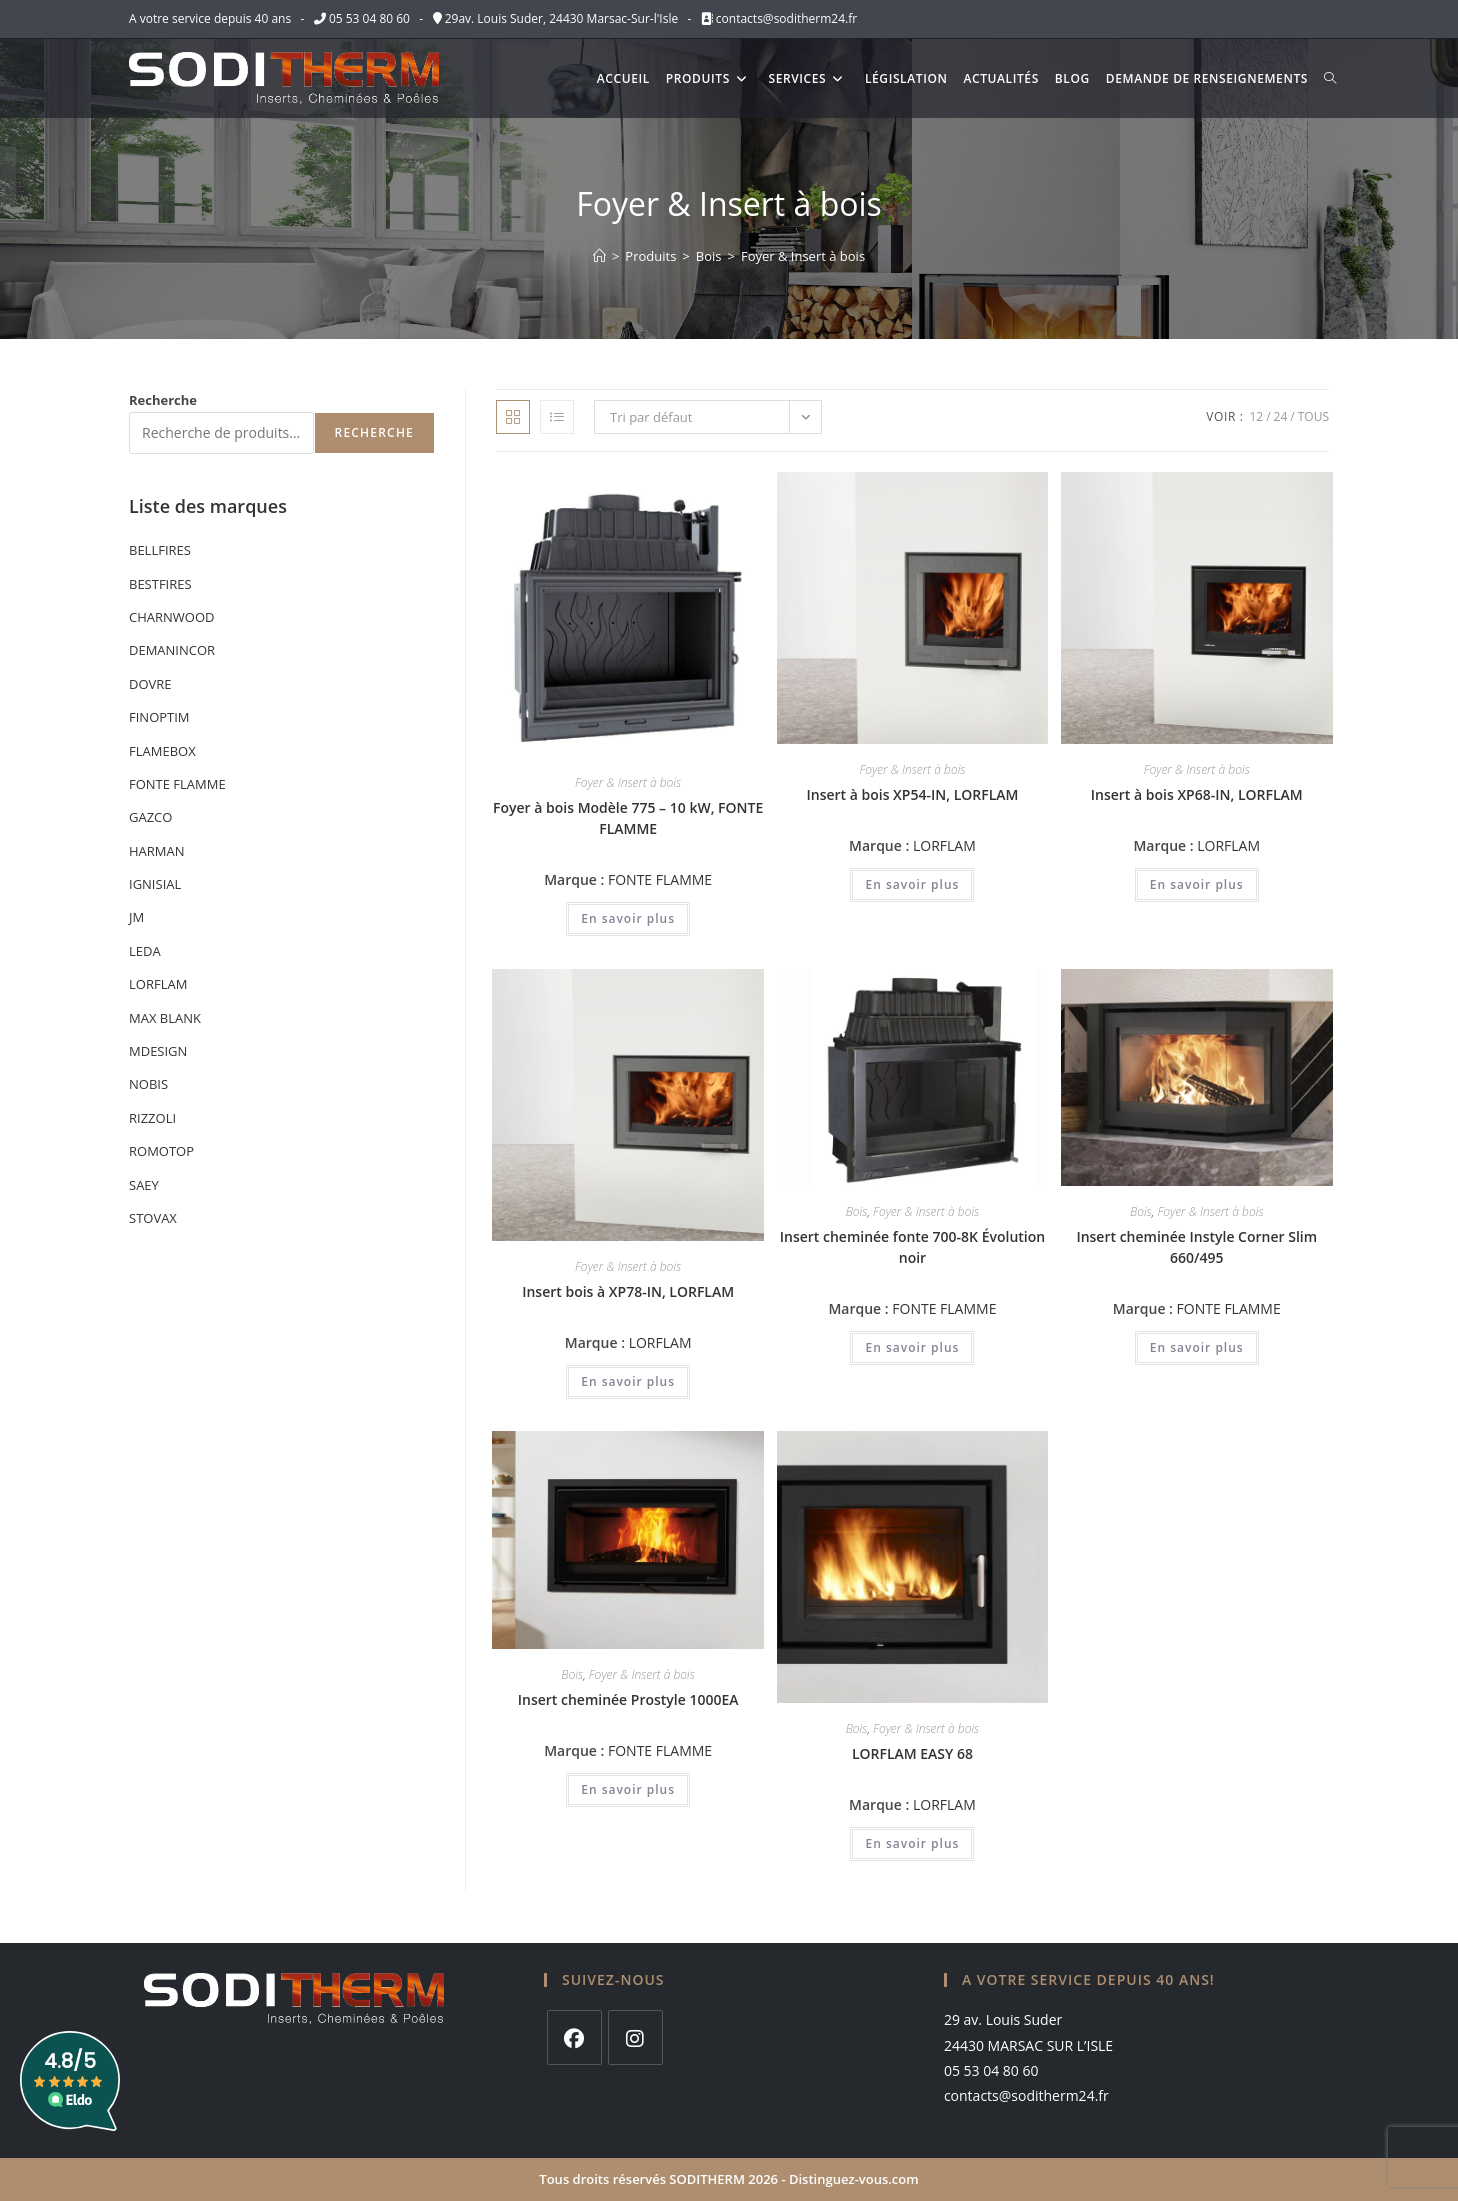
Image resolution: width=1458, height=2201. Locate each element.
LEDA (145, 951)
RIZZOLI (152, 1118)
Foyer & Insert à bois (803, 256)
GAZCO (150, 817)
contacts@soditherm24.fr (785, 18)
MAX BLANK (165, 1018)
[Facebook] (574, 2037)
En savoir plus (628, 918)
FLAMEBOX (162, 751)
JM (136, 917)
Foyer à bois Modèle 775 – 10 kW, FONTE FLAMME (628, 818)
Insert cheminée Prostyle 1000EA (628, 1699)
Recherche (163, 400)
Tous (1313, 416)
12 (1256, 416)
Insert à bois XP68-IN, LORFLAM (1197, 794)
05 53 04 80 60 (369, 18)
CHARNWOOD (171, 617)
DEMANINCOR (172, 650)
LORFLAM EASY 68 (912, 1753)
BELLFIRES (160, 550)
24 (1281, 416)
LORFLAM (944, 845)
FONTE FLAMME (660, 879)
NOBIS (148, 1084)
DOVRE (150, 684)
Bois (857, 1211)
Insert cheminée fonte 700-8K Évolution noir (912, 1247)
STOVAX (153, 1218)
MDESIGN (158, 1051)
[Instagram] (635, 2037)
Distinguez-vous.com (854, 2179)
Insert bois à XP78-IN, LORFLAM (628, 1291)
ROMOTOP (161, 1151)
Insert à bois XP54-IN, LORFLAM (912, 794)
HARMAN (157, 851)
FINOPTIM (159, 717)
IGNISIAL (155, 884)
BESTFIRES (160, 584)
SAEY (144, 1185)
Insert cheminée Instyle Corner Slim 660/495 (1196, 1247)
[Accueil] (599, 256)
